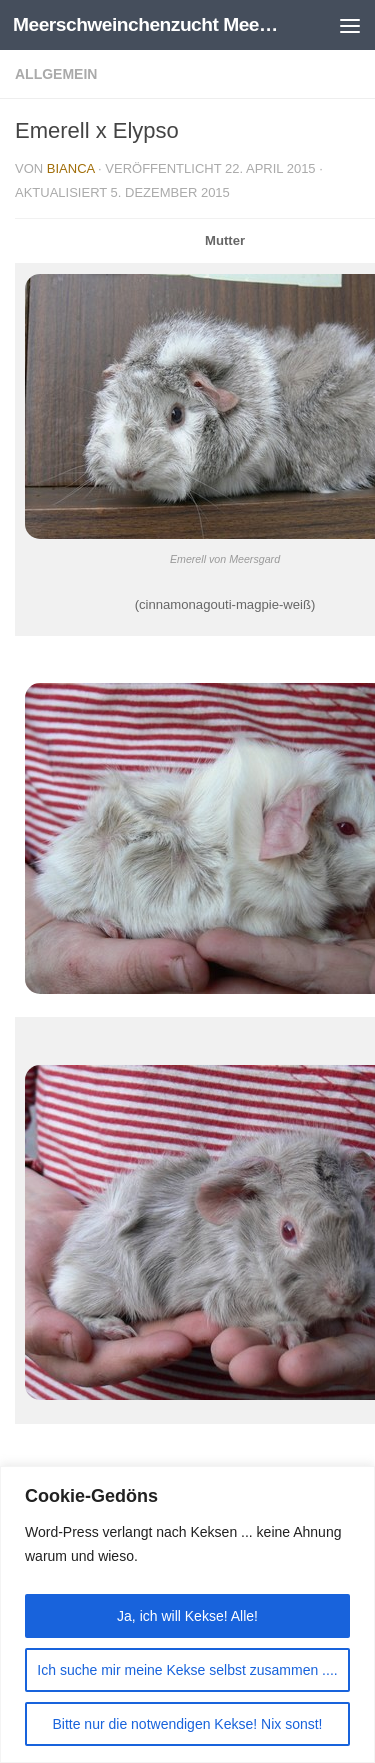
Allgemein (56, 74)
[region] (187, 1614)
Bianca (71, 168)
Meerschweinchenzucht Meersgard (148, 24)
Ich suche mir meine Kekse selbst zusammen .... (187, 1670)
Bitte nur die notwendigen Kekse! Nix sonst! (187, 1724)
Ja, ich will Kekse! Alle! (187, 1616)
